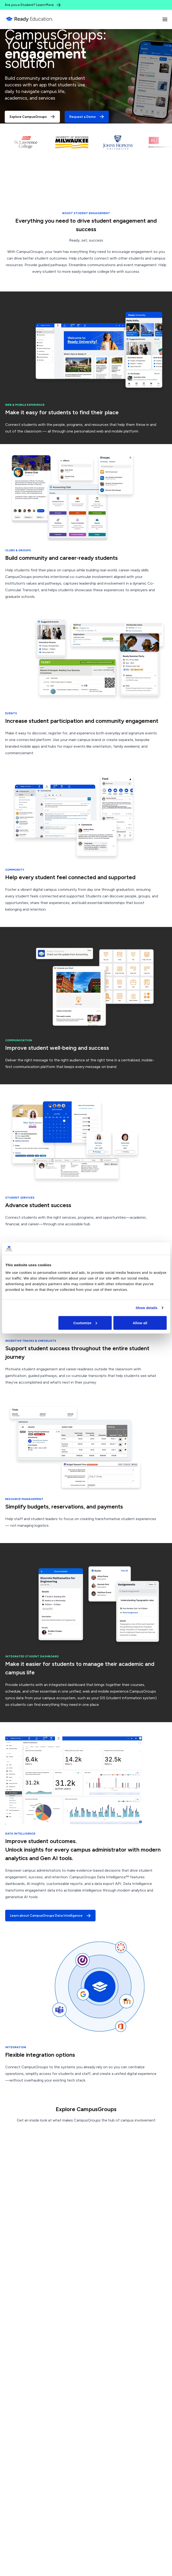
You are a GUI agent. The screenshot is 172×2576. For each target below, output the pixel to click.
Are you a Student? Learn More (33, 5)
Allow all (140, 1323)
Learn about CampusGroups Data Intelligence (50, 1915)
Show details (147, 1308)
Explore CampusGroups (32, 116)
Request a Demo (86, 116)
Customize (85, 1323)
